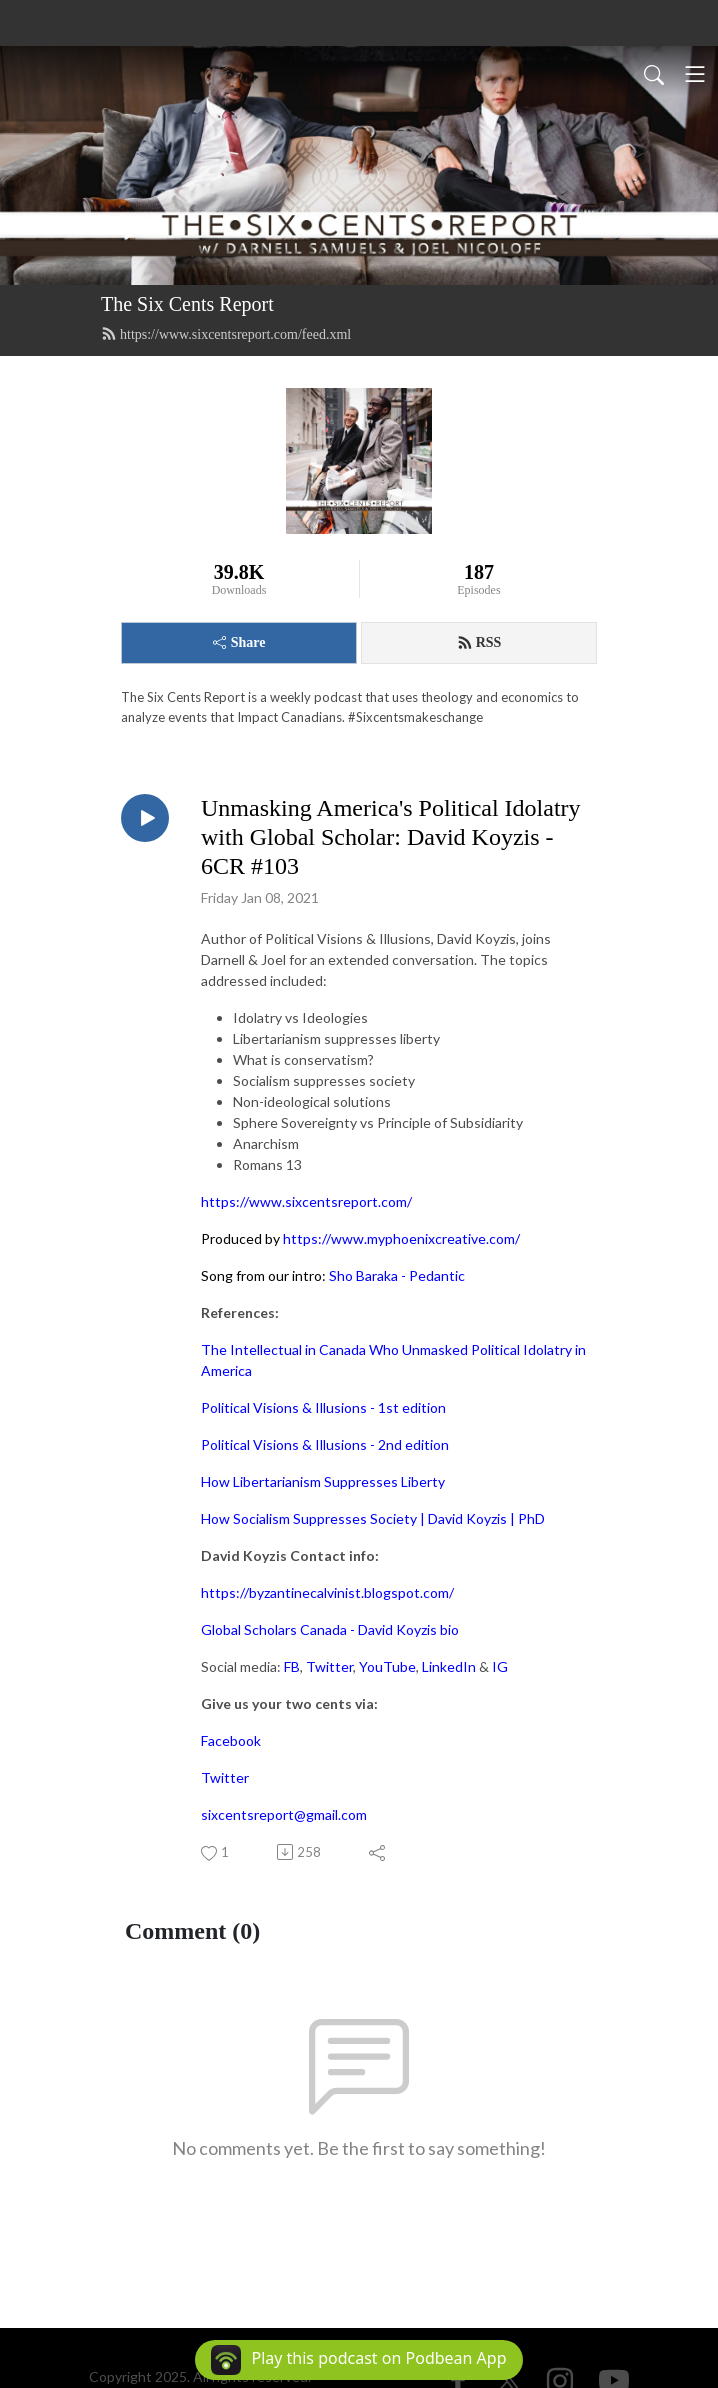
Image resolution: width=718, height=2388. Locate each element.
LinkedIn (449, 1666)
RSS (479, 643)
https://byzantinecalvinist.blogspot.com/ (327, 1592)
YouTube (387, 1666)
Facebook (231, 1740)
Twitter (329, 1666)
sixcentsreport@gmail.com (284, 1814)
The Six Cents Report (187, 304)
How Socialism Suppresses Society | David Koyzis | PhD (373, 1518)
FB (292, 1666)
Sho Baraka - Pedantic (397, 1275)
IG (500, 1666)
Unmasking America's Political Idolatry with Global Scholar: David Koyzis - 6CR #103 (391, 837)
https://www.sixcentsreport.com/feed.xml (226, 334)
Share (239, 642)
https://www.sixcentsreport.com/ (306, 1201)
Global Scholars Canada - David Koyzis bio (330, 1629)
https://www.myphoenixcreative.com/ (401, 1238)
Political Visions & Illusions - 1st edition (323, 1407)
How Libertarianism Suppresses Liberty (323, 1481)
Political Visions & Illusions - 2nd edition (325, 1444)
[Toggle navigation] (695, 74)
